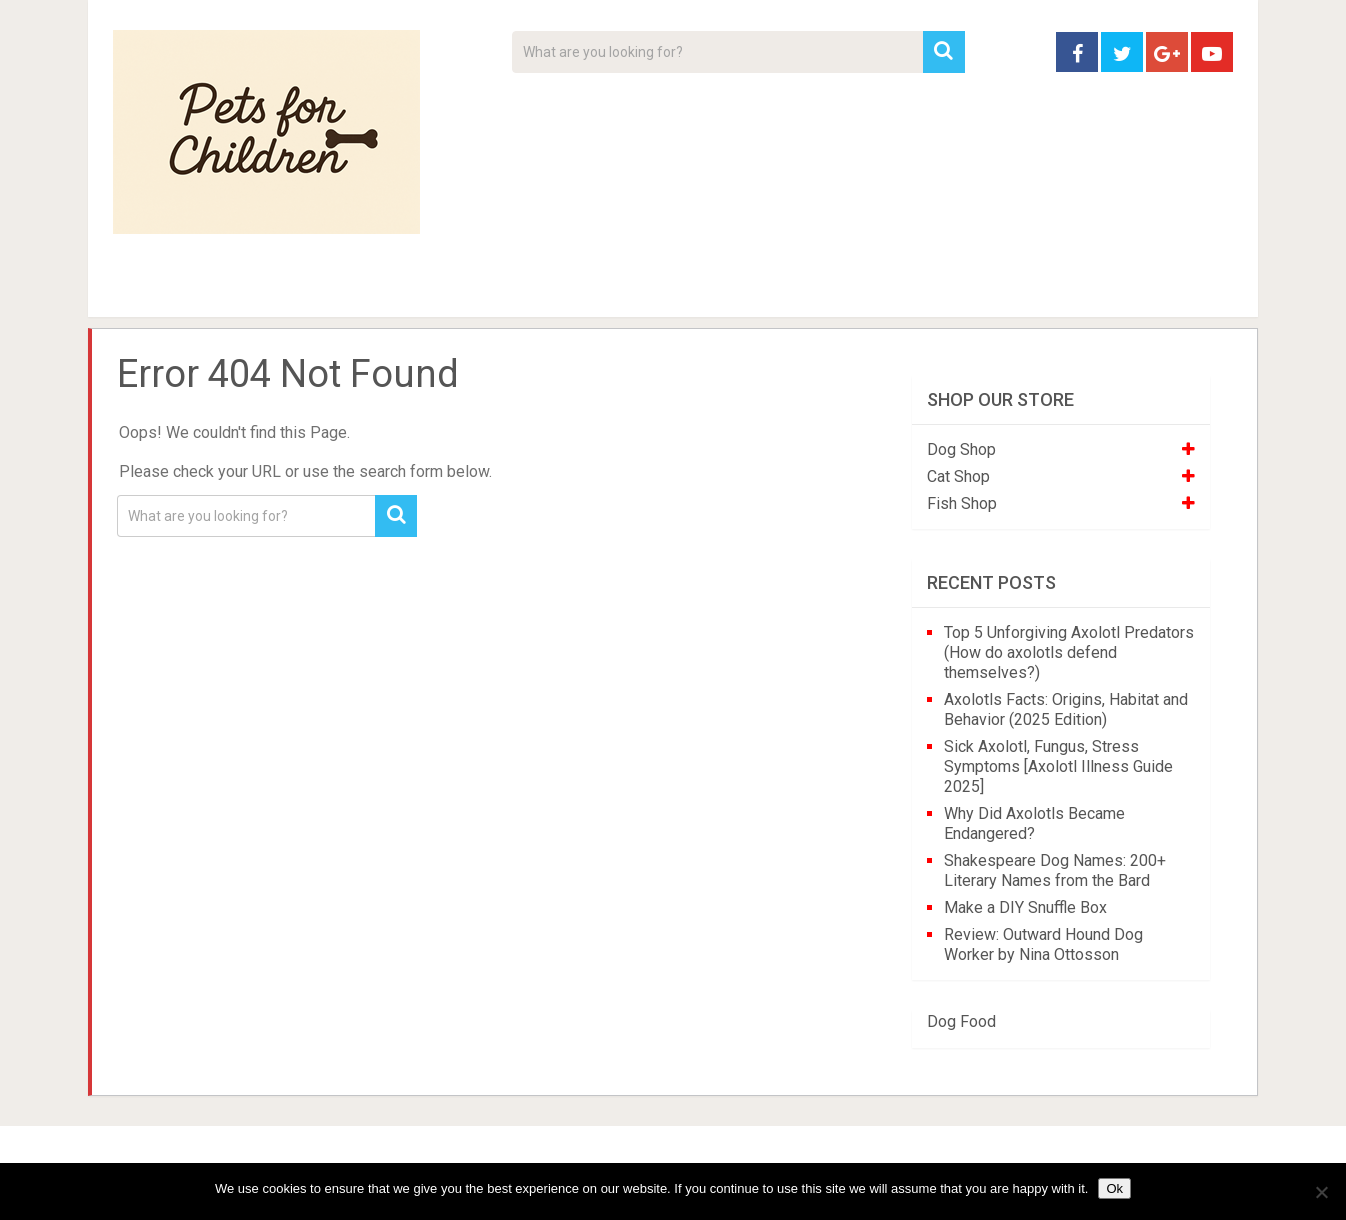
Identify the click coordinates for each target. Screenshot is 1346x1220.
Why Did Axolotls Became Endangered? (1034, 823)
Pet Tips (267, 290)
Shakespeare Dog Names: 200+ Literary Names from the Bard (1055, 870)
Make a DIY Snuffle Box (1025, 907)
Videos (501, 290)
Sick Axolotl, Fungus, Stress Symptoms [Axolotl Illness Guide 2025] (1058, 766)
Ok (1114, 1188)
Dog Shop (961, 449)
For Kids (387, 290)
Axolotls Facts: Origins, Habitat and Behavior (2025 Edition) (1066, 709)
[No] (1321, 1192)
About (609, 290)
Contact (935, 290)
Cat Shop (958, 476)
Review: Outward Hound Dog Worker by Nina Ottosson (1043, 944)
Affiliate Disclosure (768, 290)
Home (147, 290)
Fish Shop (962, 503)
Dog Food (961, 1021)
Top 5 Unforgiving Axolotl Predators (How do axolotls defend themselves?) (1069, 652)
